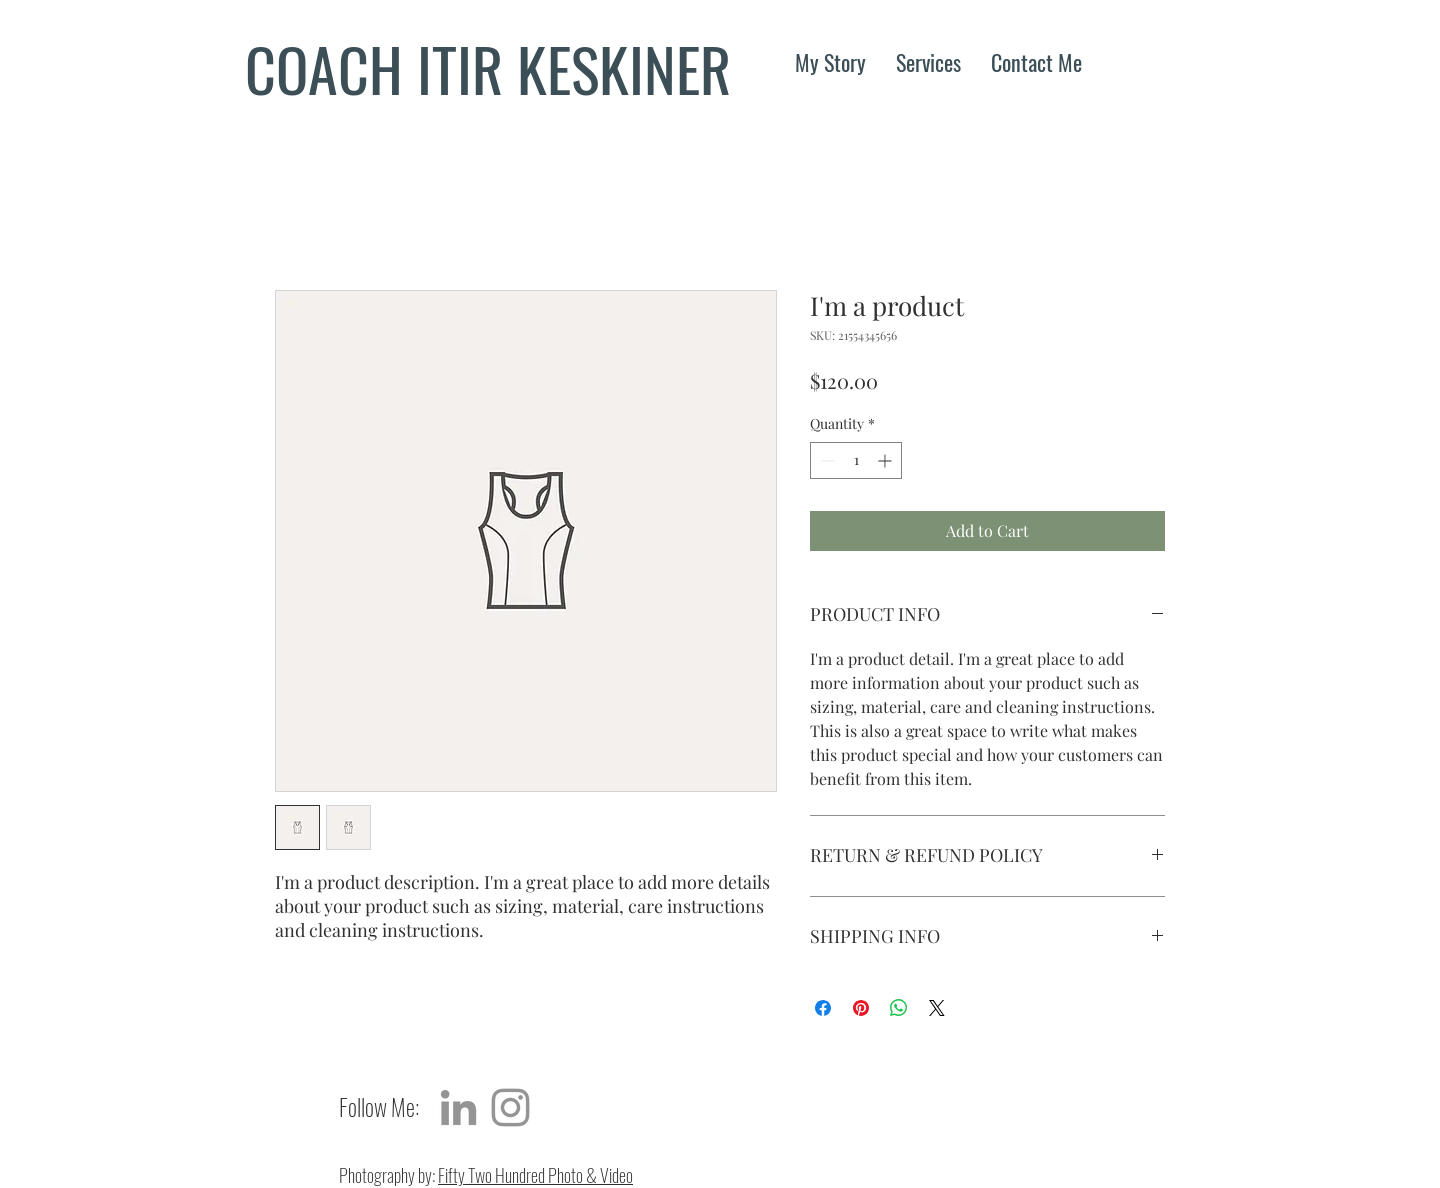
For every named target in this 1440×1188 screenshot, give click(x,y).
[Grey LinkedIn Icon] (458, 1107)
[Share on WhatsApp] (899, 1008)
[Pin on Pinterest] (861, 1008)
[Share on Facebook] (823, 1008)
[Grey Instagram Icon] (510, 1107)
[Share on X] (937, 1008)
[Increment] (886, 460)
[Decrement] (825, 460)
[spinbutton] (856, 460)
